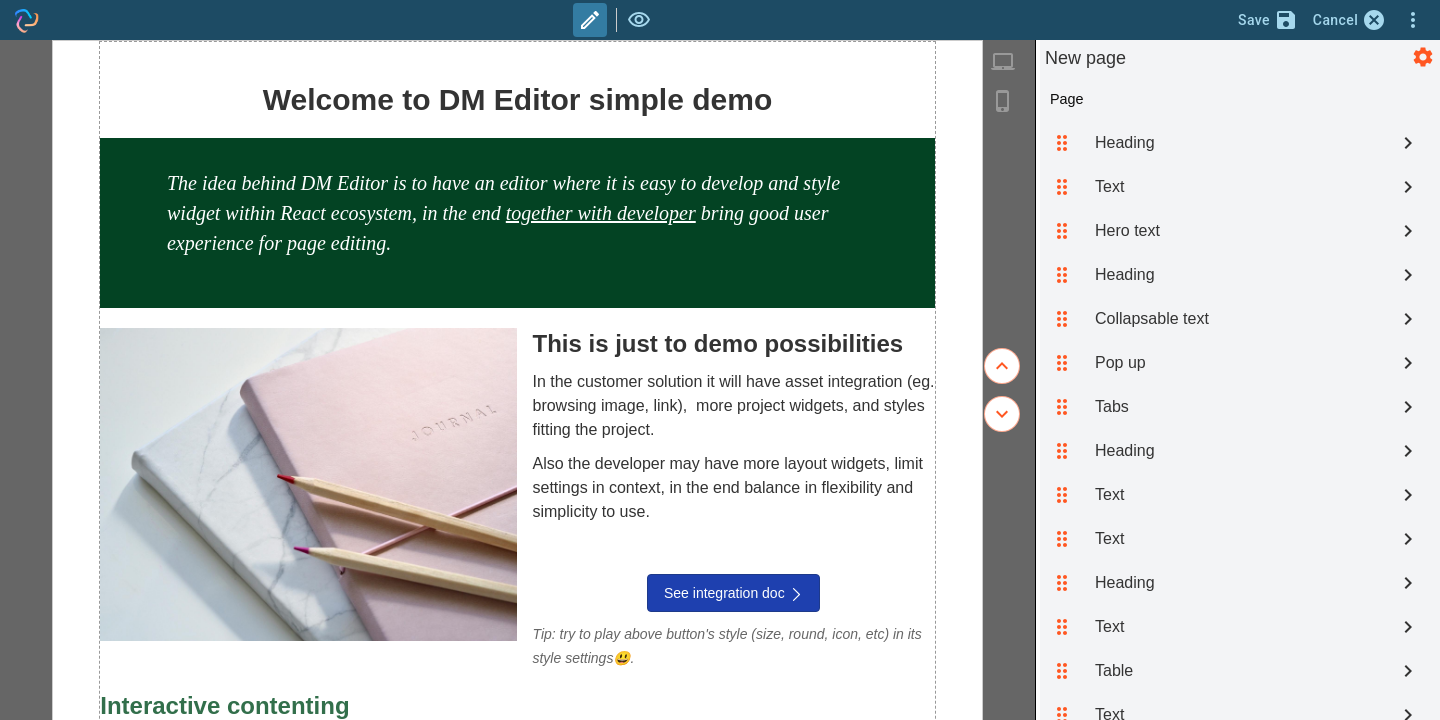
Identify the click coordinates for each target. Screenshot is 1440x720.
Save (1268, 20)
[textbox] (517, 213)
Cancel (1349, 20)
